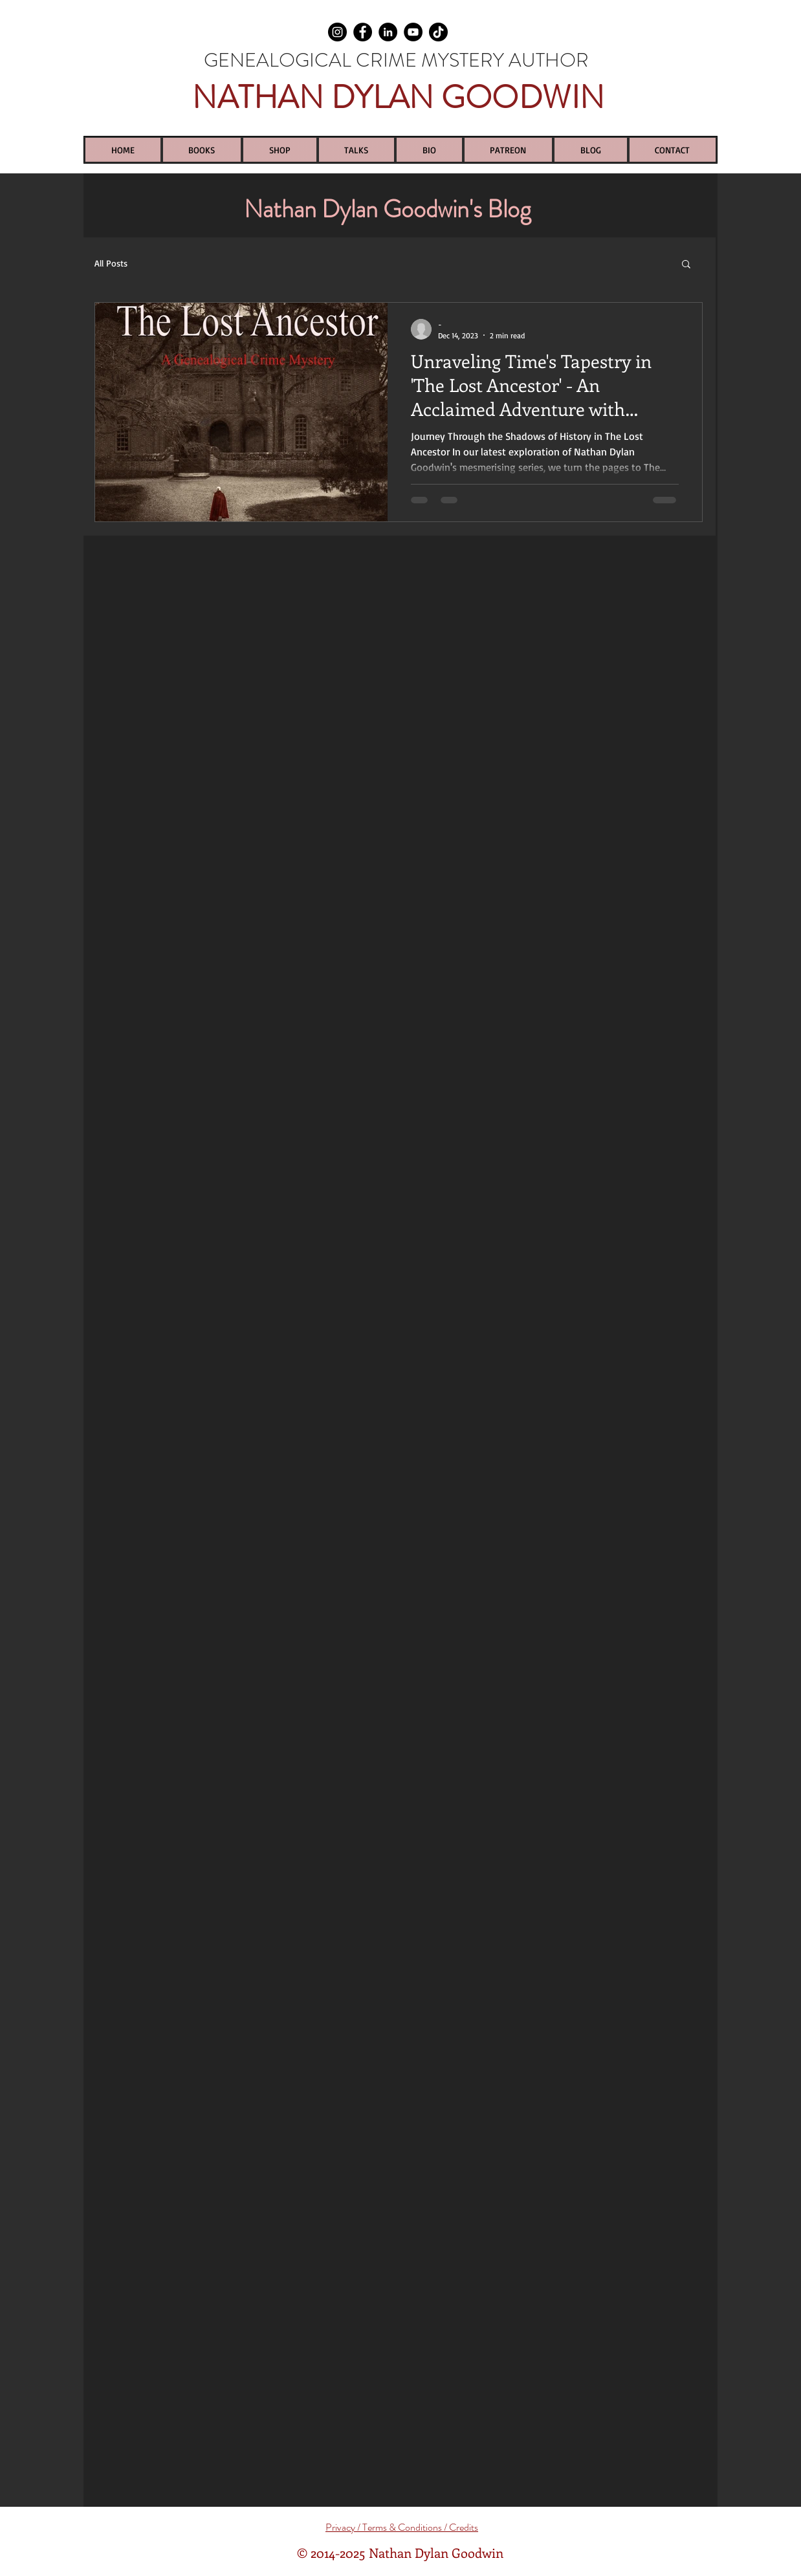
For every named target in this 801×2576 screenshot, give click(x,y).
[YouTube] (413, 32)
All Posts (110, 262)
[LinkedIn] (388, 32)
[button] (686, 265)
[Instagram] (337, 32)
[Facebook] (362, 32)
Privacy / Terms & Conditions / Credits (401, 2527)
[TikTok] (438, 32)
